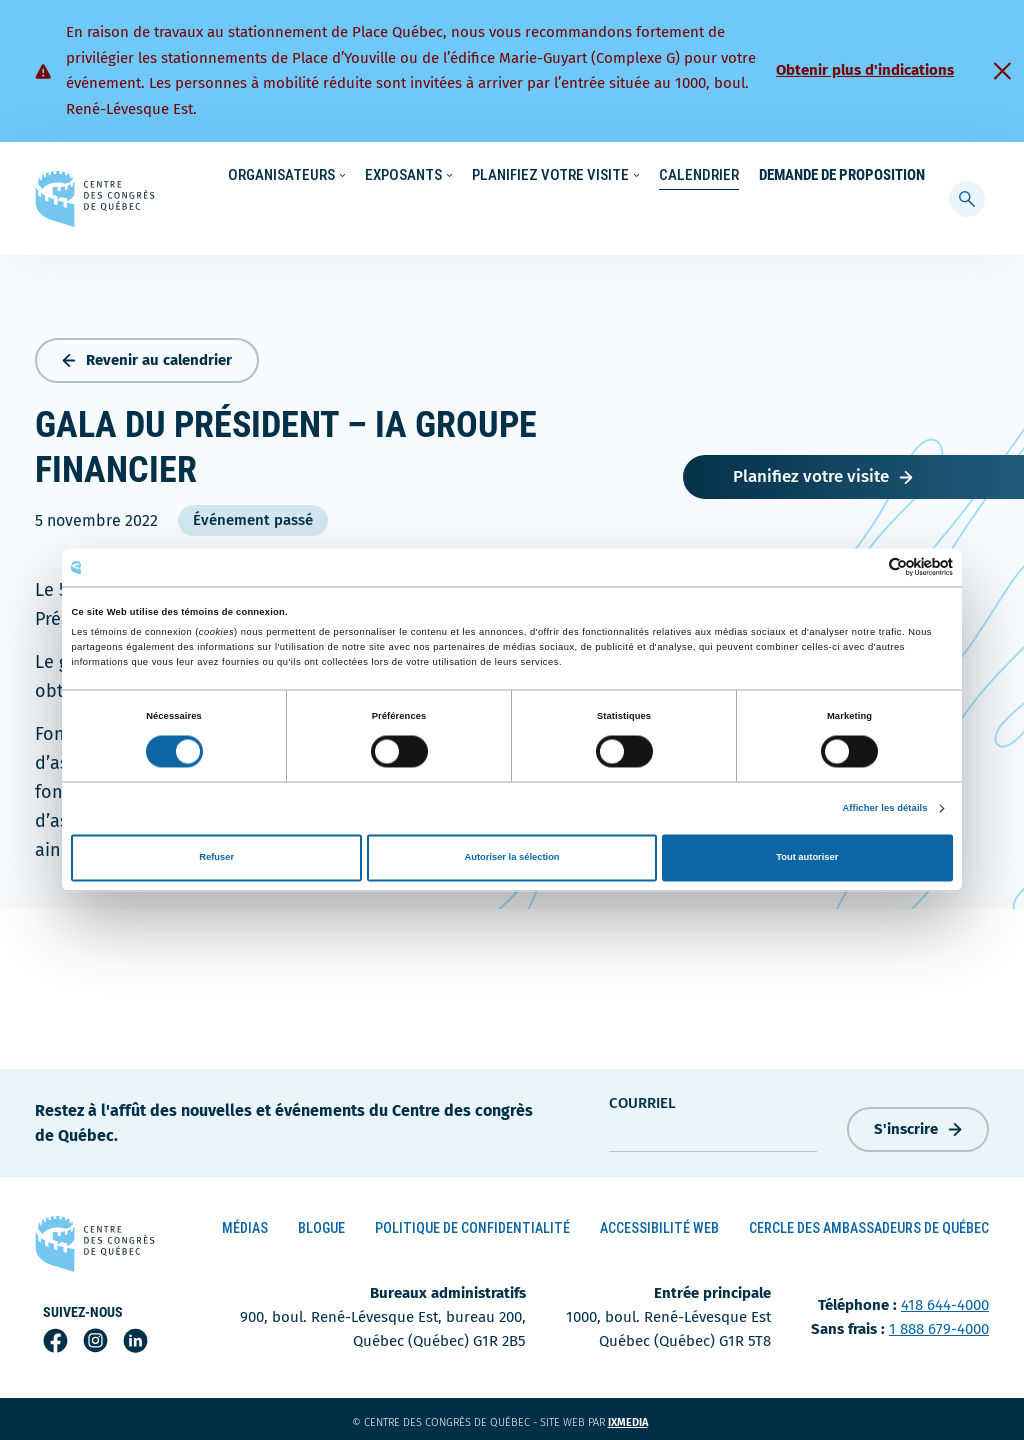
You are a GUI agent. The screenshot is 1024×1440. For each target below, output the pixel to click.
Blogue (321, 1224)
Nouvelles (623, 176)
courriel (642, 1098)
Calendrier (699, 216)
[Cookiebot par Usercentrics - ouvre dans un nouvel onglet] (865, 567)
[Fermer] (1002, 71)
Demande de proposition (842, 216)
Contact (858, 176)
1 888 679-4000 (939, 1325)
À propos (783, 176)
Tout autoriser (807, 858)
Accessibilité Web (659, 1224)
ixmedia (640, 1418)
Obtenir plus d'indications (865, 70)
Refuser (216, 858)
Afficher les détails (884, 808)
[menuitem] (916, 174)
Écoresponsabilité (516, 176)
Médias (245, 1224)
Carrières (705, 176)
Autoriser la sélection (511, 858)
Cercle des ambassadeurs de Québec (869, 1224)
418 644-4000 (945, 1301)
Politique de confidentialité (472, 1224)
